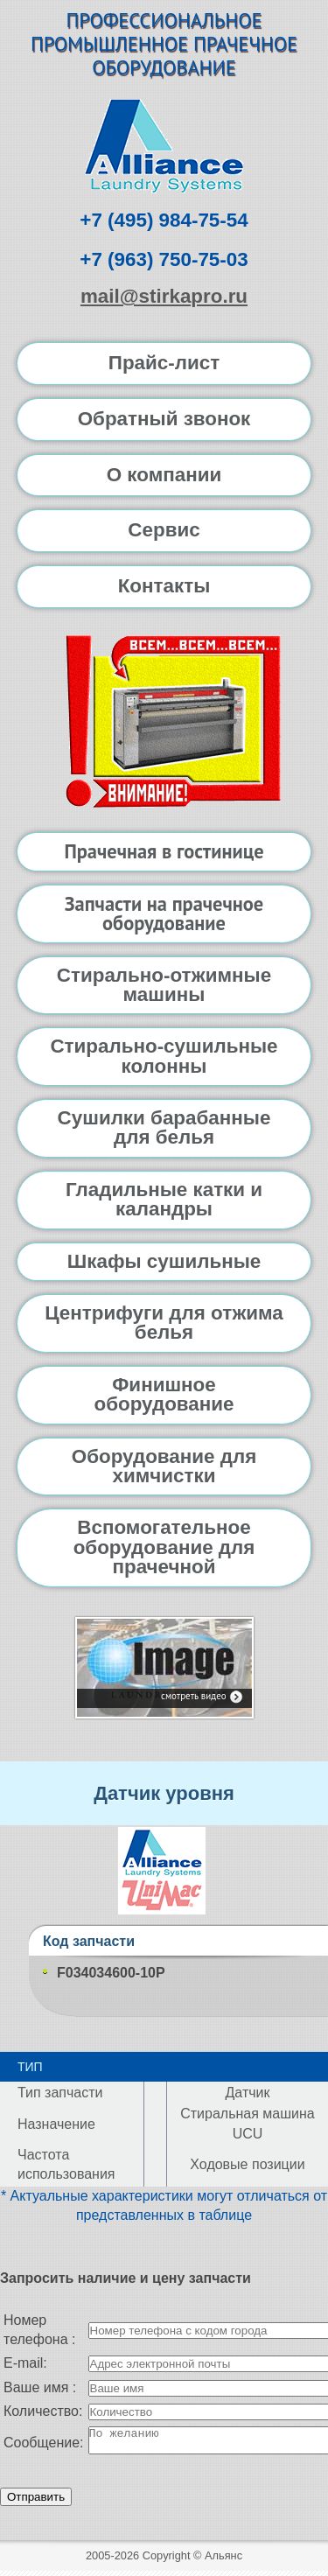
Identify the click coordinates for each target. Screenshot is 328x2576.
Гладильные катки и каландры (164, 1199)
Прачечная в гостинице (163, 851)
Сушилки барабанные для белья (164, 1127)
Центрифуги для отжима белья (164, 1322)
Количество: (42, 2411)
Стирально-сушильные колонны (163, 1055)
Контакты (164, 586)
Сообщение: (43, 2445)
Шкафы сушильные (164, 1261)
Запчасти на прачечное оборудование (164, 913)
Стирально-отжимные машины (164, 984)
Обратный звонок (164, 419)
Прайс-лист (164, 363)
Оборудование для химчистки (164, 1466)
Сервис (163, 530)
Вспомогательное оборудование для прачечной (164, 1547)
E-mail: (25, 2363)
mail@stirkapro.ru (164, 296)
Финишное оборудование (164, 1394)
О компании (164, 475)
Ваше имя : (39, 2387)
